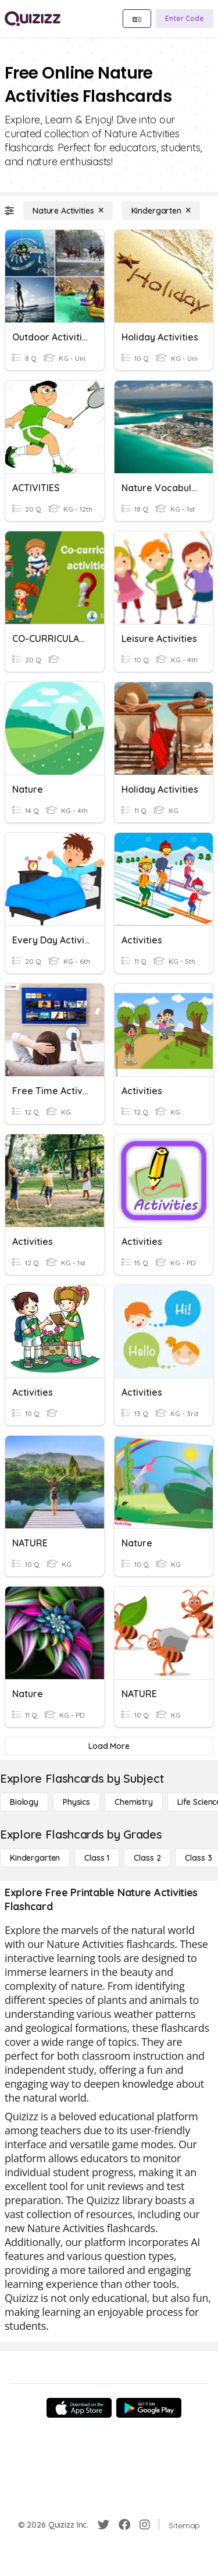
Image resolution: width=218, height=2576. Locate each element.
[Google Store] (148, 2408)
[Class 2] (147, 1857)
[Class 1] (96, 1857)
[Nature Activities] (68, 210)
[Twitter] (103, 2524)
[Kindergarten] (161, 210)
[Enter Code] (184, 18)
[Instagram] (145, 2524)
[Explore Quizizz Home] (32, 18)
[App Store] (79, 2408)
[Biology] (24, 1802)
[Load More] (109, 1746)
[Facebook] (124, 2524)
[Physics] (76, 1802)
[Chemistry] (134, 1802)
